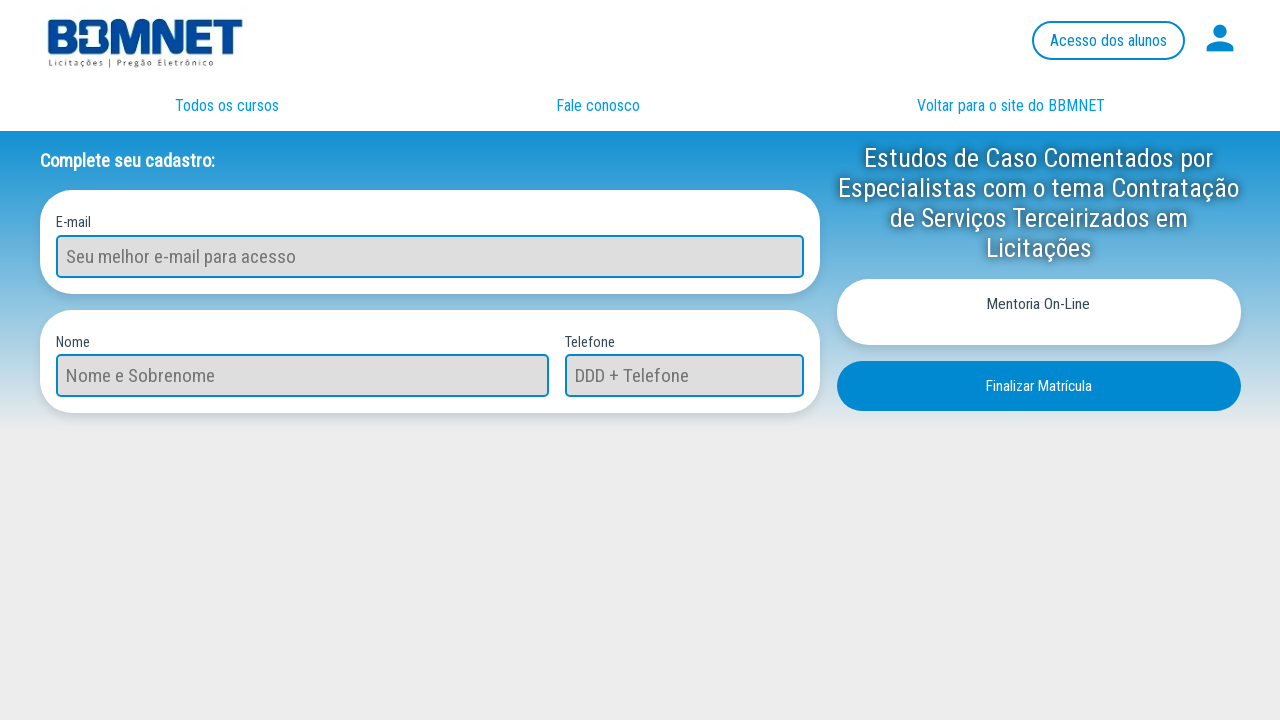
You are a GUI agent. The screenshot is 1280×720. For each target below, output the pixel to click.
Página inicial (165, 40)
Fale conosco (598, 105)
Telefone (590, 341)
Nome (73, 341)
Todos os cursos (227, 105)
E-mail (73, 221)
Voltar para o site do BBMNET (1011, 105)
